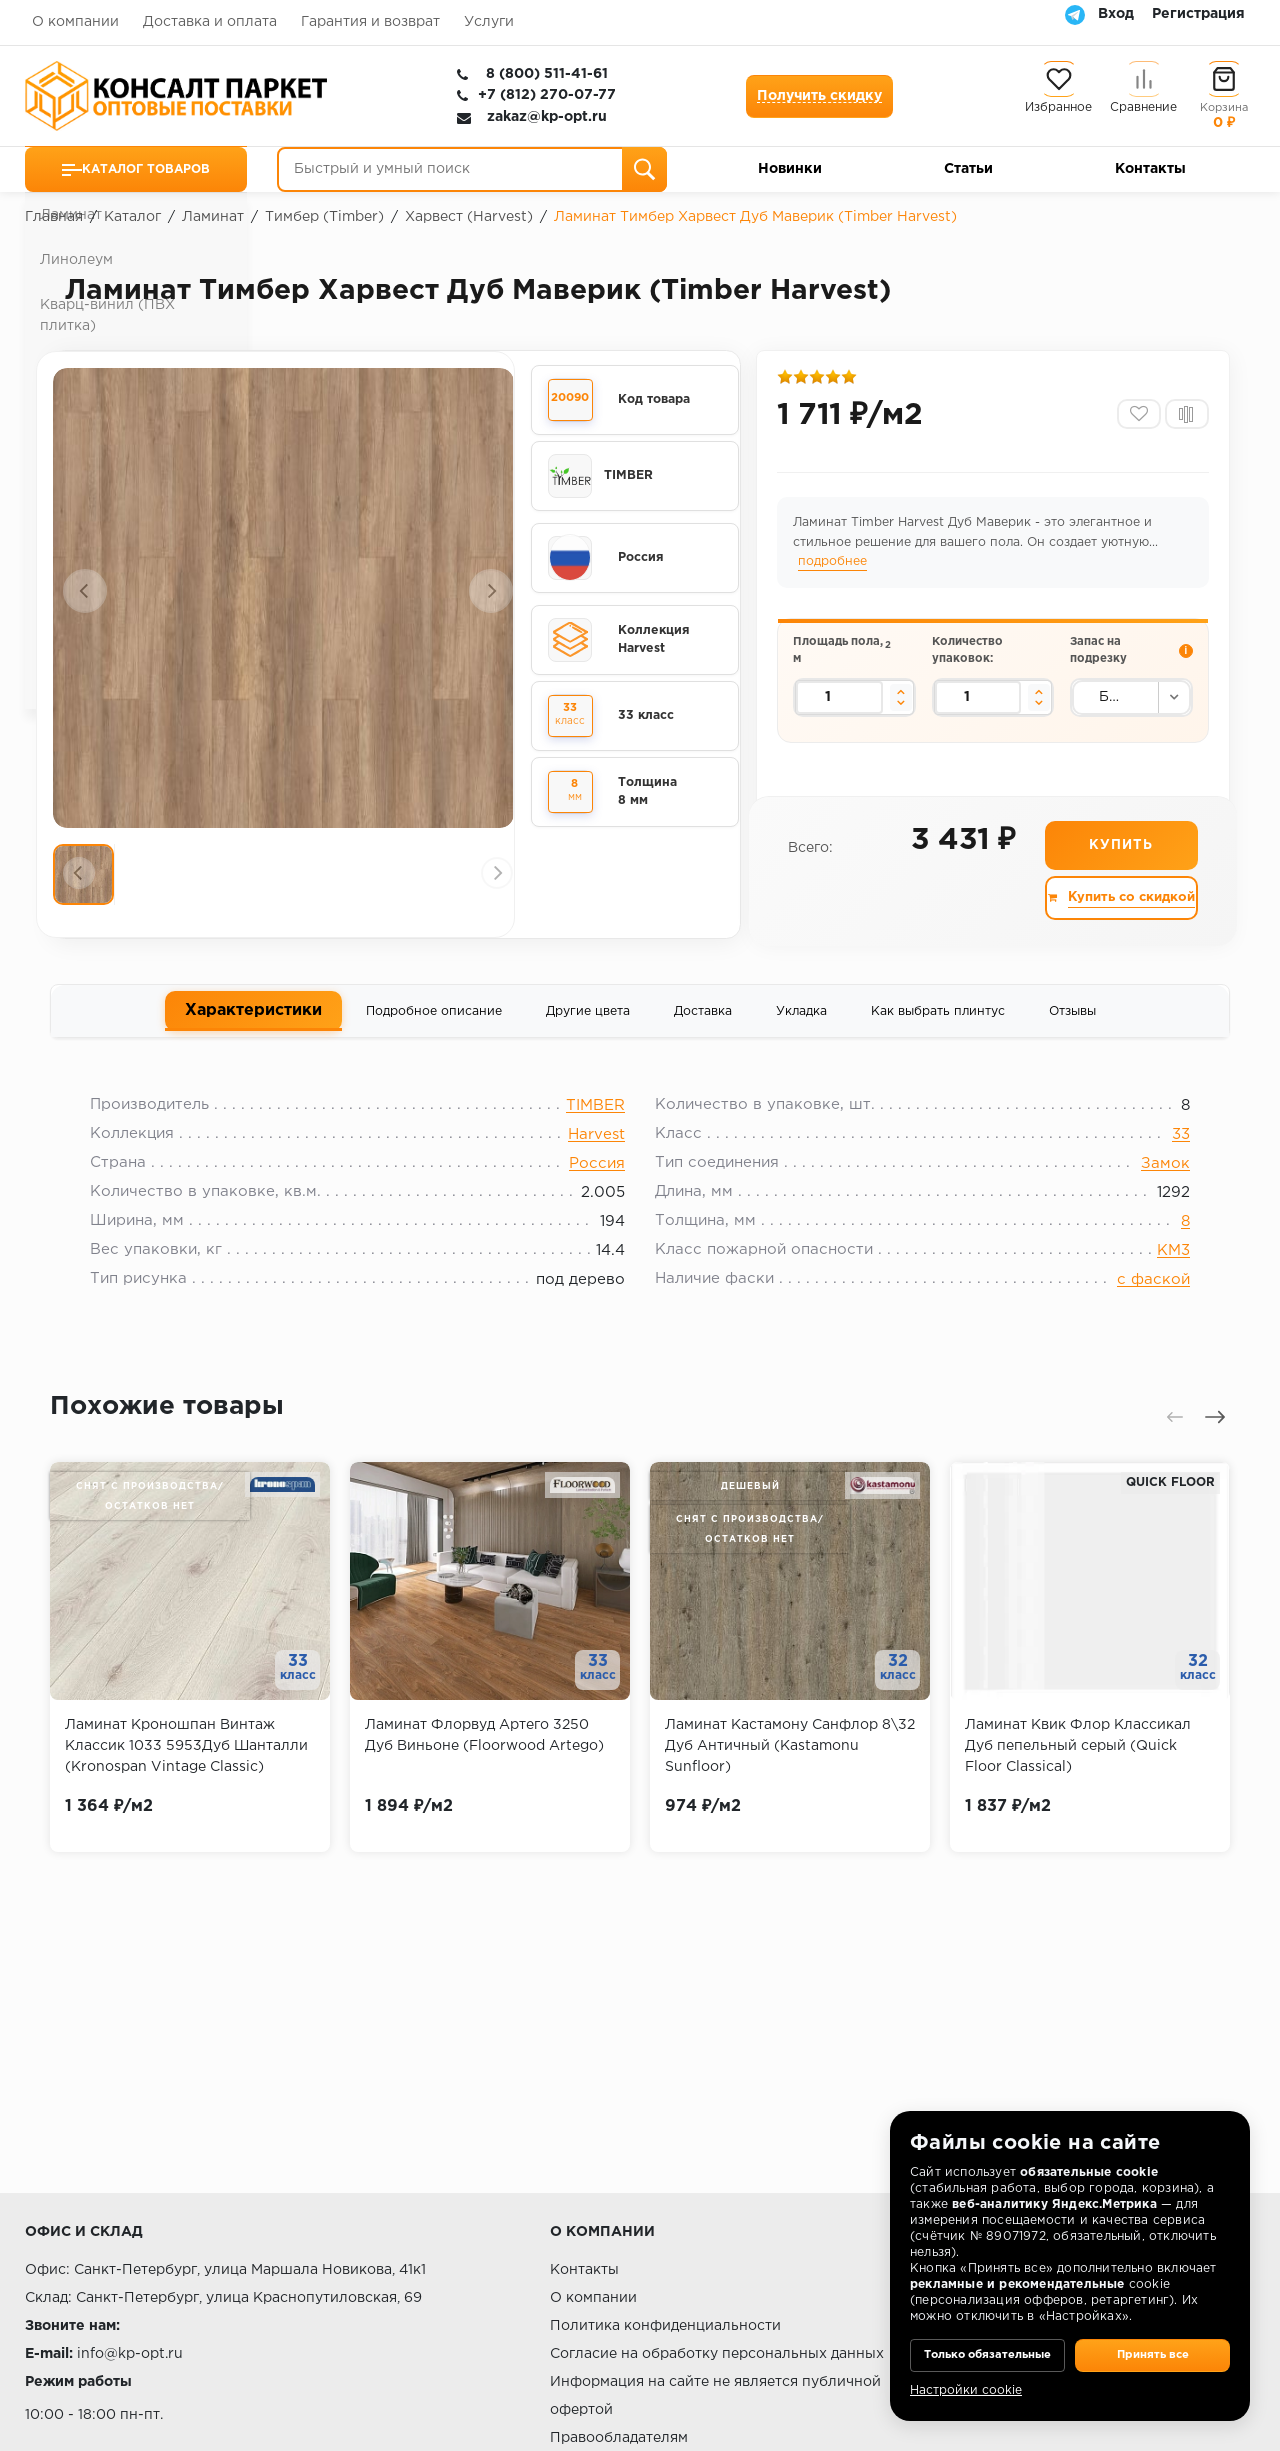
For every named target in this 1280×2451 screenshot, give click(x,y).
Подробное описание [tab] (434, 1021)
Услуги (489, 22)
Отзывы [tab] (1072, 1021)
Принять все (1152, 2341)
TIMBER (595, 1124)
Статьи (968, 169)
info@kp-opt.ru (130, 2354)
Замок (1150, 1182)
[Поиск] (644, 169)
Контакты (1150, 169)
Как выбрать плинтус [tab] (938, 1021)
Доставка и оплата (210, 22)
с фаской (1138, 1298)
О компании (75, 22)
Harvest (596, 1153)
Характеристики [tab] (253, 1019)
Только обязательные (987, 2341)
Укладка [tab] (801, 1021)
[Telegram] (1075, 14)
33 (1166, 1153)
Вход (1116, 14)
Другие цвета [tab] (588, 1021)
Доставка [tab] (703, 1021)
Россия (597, 1182)
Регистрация (1198, 14)
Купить (1119, 855)
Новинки (790, 169)
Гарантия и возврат (370, 22)
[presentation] (85, 591)
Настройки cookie (966, 2390)
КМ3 (1158, 1269)
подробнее (835, 569)
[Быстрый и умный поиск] (472, 169)
